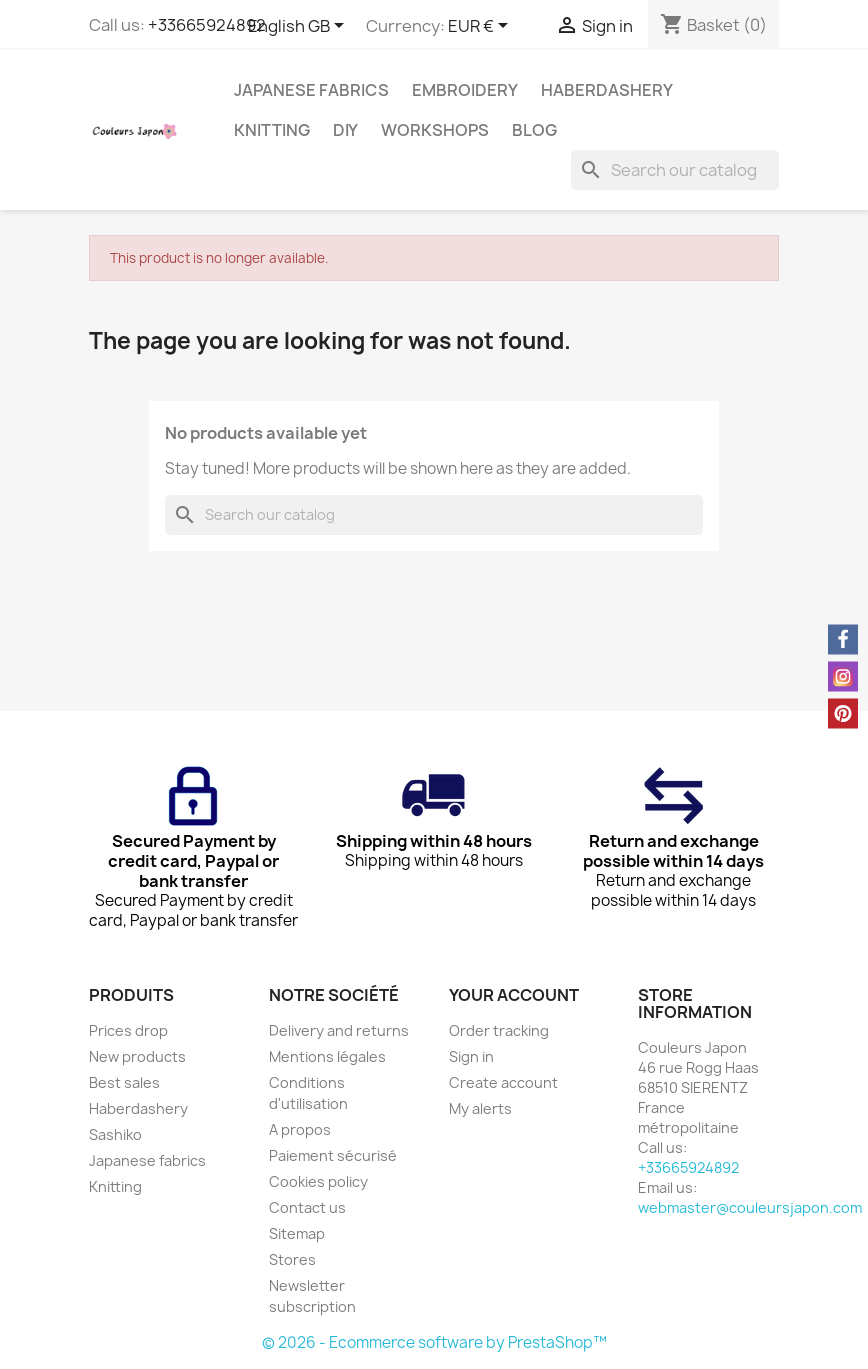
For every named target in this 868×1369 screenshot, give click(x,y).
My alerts (480, 1108)
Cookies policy (318, 1181)
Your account (514, 995)
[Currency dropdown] (481, 27)
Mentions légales (327, 1056)
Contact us (307, 1207)
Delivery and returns (339, 1030)
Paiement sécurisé (333, 1155)
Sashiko (115, 1134)
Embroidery (465, 90)
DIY (345, 130)
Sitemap (297, 1233)
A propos (300, 1129)
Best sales (124, 1082)
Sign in (471, 1056)
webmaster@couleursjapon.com (750, 1207)
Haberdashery (607, 90)
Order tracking (499, 1030)
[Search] (675, 170)
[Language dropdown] (299, 27)
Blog (534, 130)
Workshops (435, 130)
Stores (292, 1259)
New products (137, 1056)
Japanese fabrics (311, 90)
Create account (503, 1082)
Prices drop (128, 1030)
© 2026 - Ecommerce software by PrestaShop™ (434, 1342)
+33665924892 (207, 25)
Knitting (272, 130)
